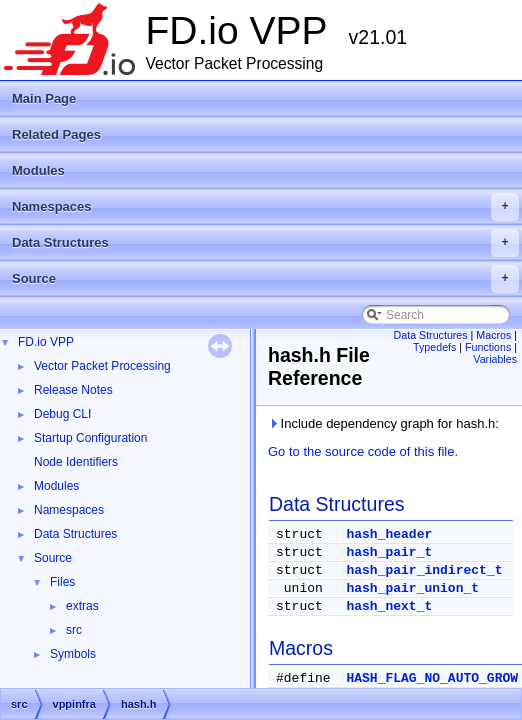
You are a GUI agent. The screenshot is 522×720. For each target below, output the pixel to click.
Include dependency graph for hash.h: (383, 423)
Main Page (44, 98)
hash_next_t (389, 606)
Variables (495, 359)
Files (62, 582)
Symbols (73, 654)
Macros (493, 335)
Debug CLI (62, 414)
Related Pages (56, 134)
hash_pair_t (389, 552)
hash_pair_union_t (412, 588)
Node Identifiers (76, 462)
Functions (488, 347)
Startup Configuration (90, 438)
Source (265, 279)
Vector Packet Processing (102, 366)
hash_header (389, 534)
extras (82, 606)
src (74, 630)
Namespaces (265, 207)
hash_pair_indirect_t (424, 570)
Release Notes (73, 390)
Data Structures (265, 243)
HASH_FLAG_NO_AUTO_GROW (432, 678)
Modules (38, 170)
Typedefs (434, 347)
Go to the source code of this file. (363, 451)
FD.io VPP (46, 342)
